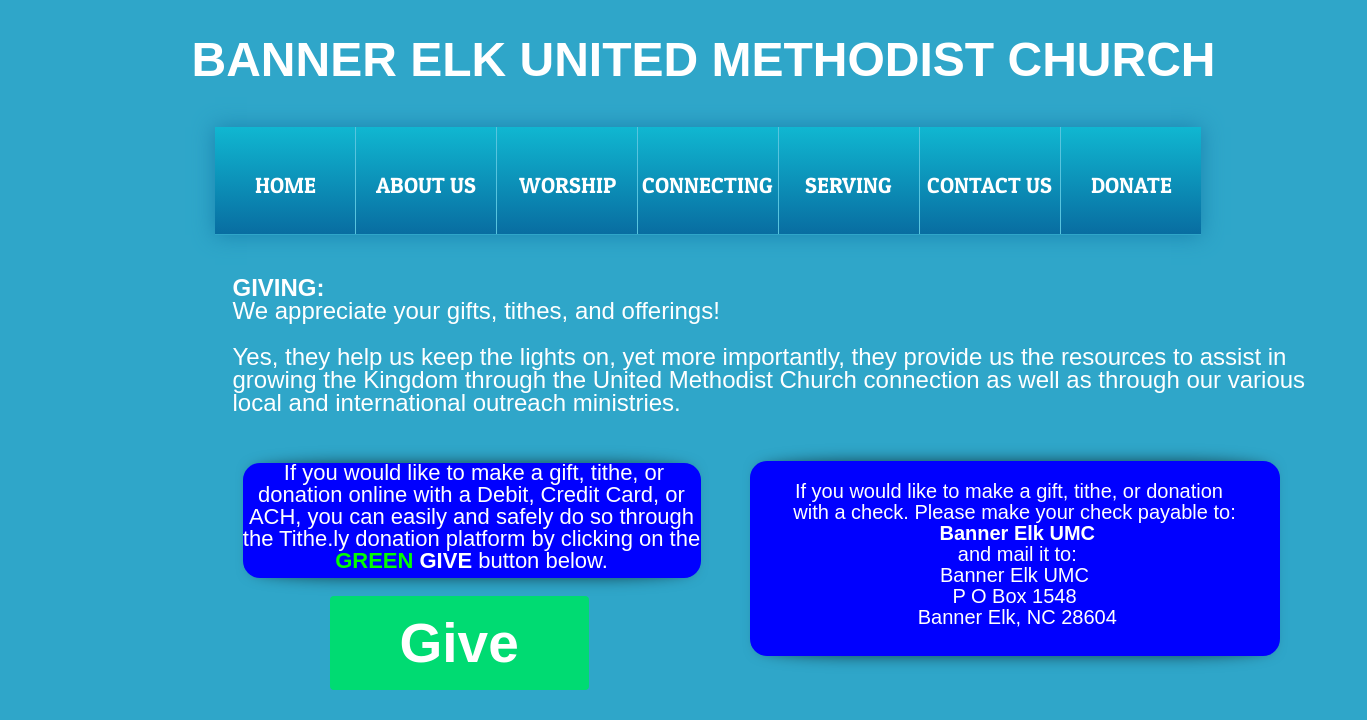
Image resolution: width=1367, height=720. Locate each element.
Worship (567, 185)
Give (459, 643)
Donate (1131, 185)
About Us (426, 185)
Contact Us (989, 185)
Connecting (707, 185)
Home (285, 185)
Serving (848, 185)
